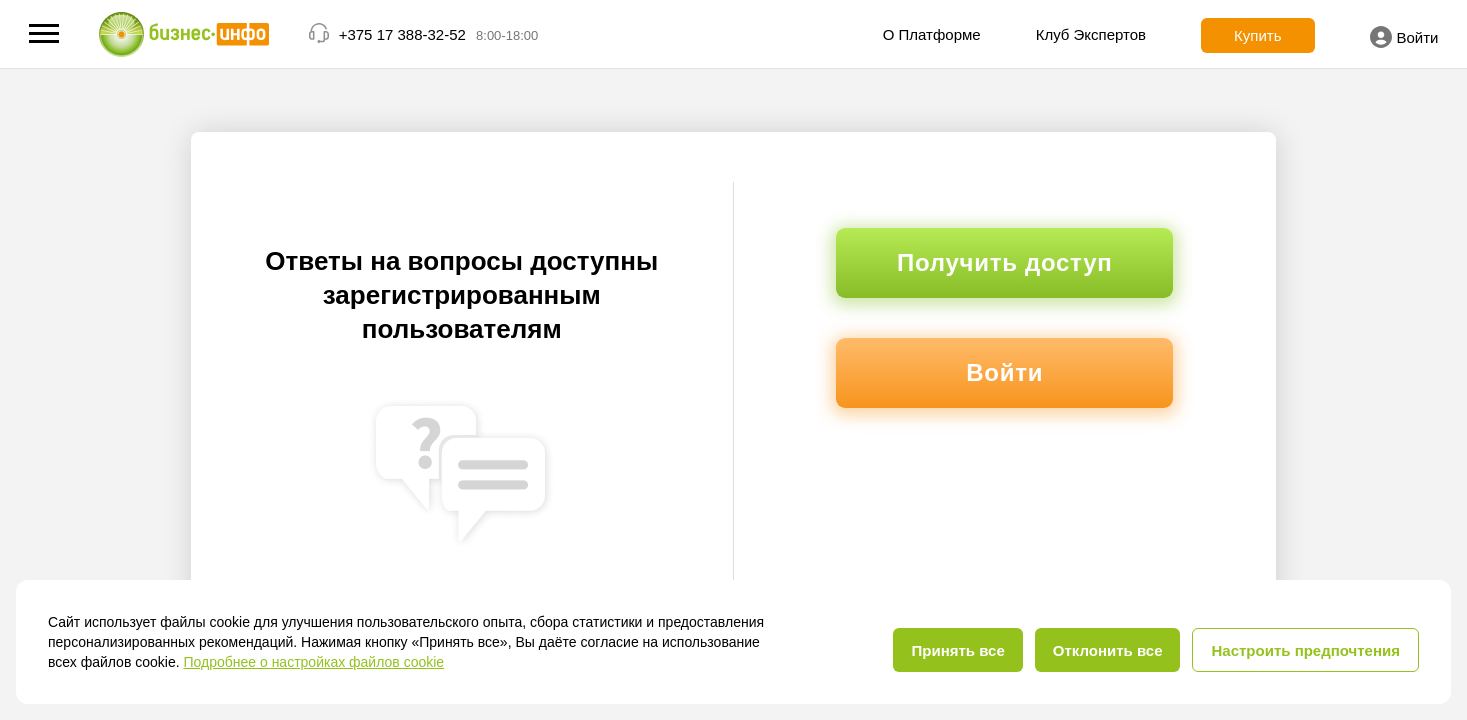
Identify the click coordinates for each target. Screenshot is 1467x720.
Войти (1404, 37)
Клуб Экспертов (1091, 34)
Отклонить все (1108, 650)
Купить (1257, 35)
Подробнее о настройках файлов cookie (313, 662)
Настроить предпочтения (1305, 650)
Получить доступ (1004, 262)
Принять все (957, 650)
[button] (44, 33)
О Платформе (932, 34)
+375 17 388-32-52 (402, 34)
